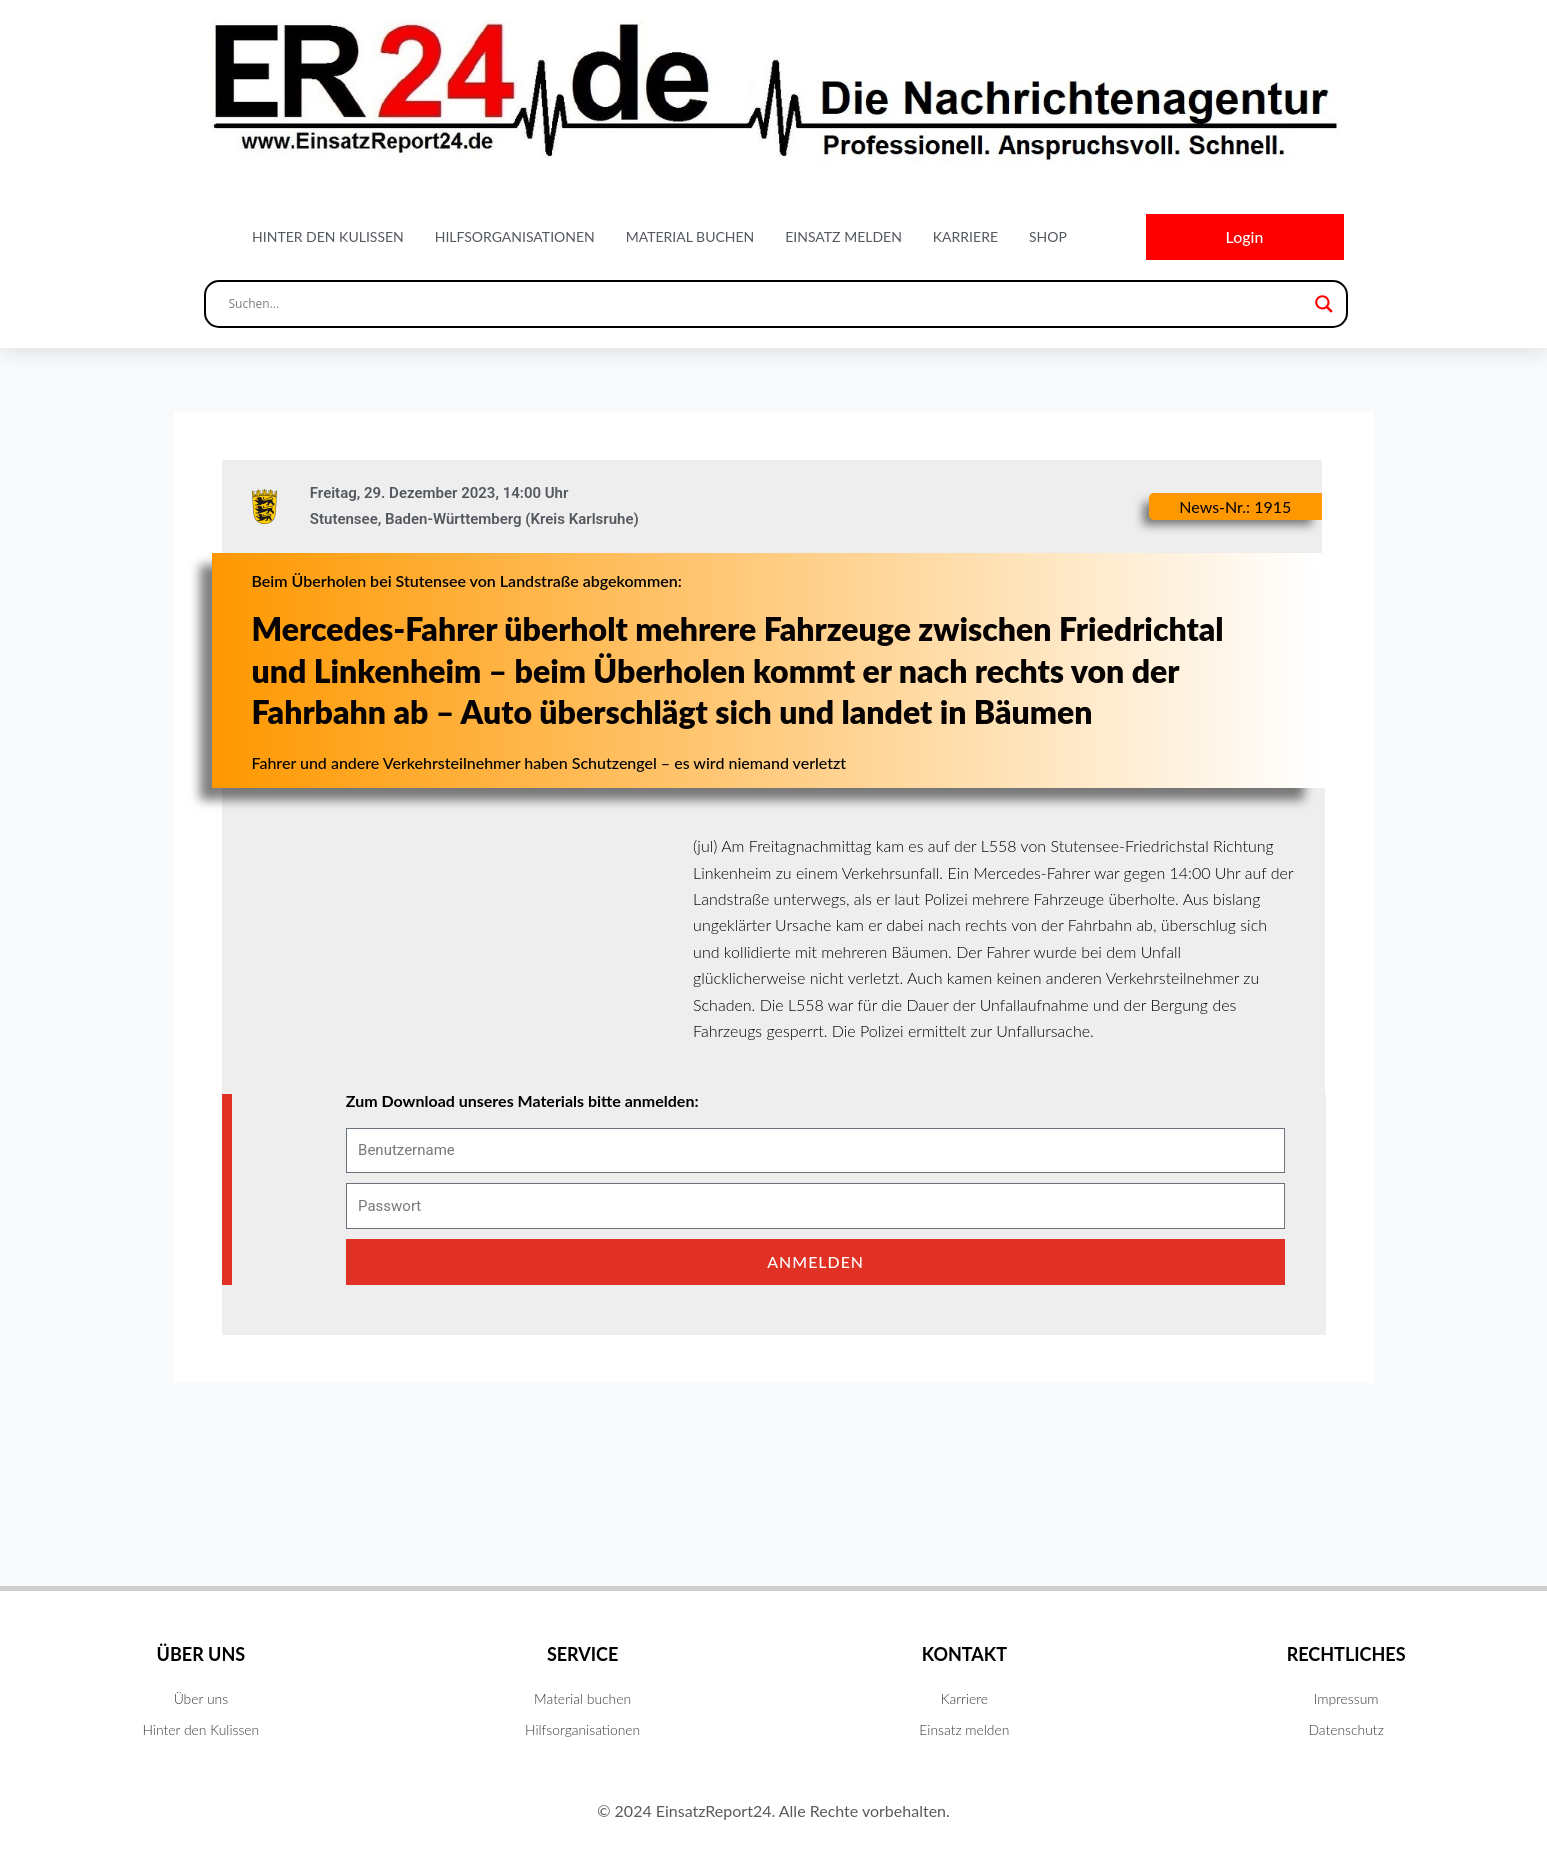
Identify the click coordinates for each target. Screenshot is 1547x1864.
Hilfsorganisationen (515, 236)
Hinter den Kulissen (328, 236)
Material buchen (690, 236)
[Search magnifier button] (1324, 304)
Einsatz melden (843, 236)
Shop (1048, 236)
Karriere (965, 236)
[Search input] (767, 304)
